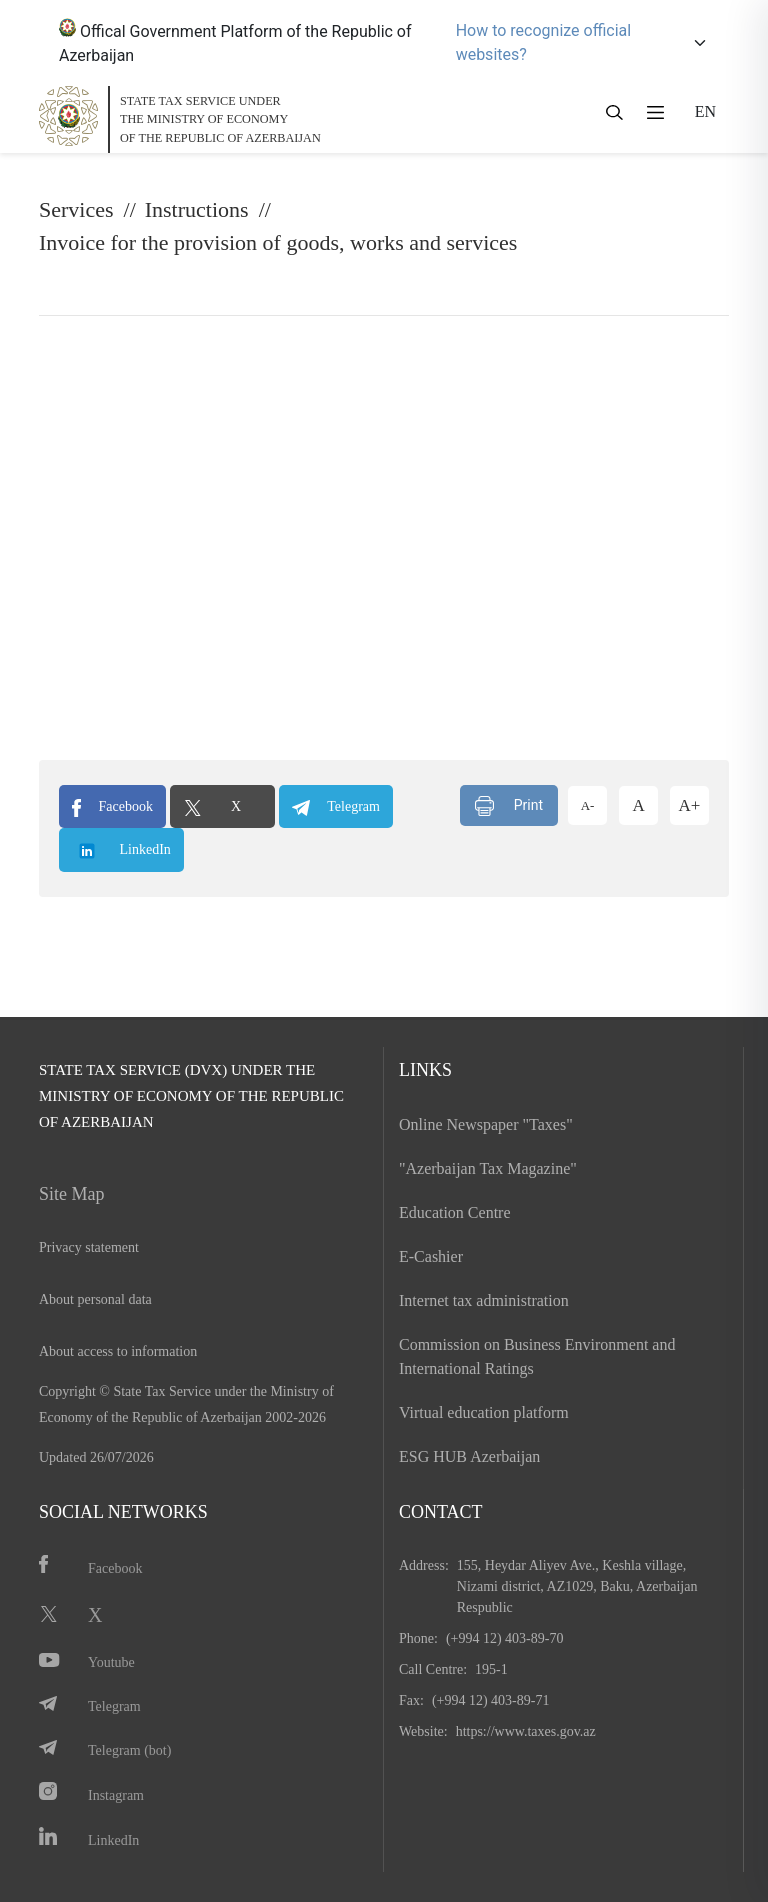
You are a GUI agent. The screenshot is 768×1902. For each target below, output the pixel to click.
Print (509, 806)
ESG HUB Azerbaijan (469, 1456)
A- (588, 805)
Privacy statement (89, 1247)
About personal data (95, 1299)
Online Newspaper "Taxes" (486, 1124)
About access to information (118, 1351)
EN (705, 111)
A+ (690, 805)
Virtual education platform (484, 1412)
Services (76, 209)
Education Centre (455, 1212)
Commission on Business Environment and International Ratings (537, 1356)
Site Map (72, 1194)
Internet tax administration (484, 1300)
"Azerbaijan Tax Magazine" (488, 1168)
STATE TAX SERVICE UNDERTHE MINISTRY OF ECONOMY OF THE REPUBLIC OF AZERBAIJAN (220, 119)
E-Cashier (431, 1256)
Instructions (197, 209)
